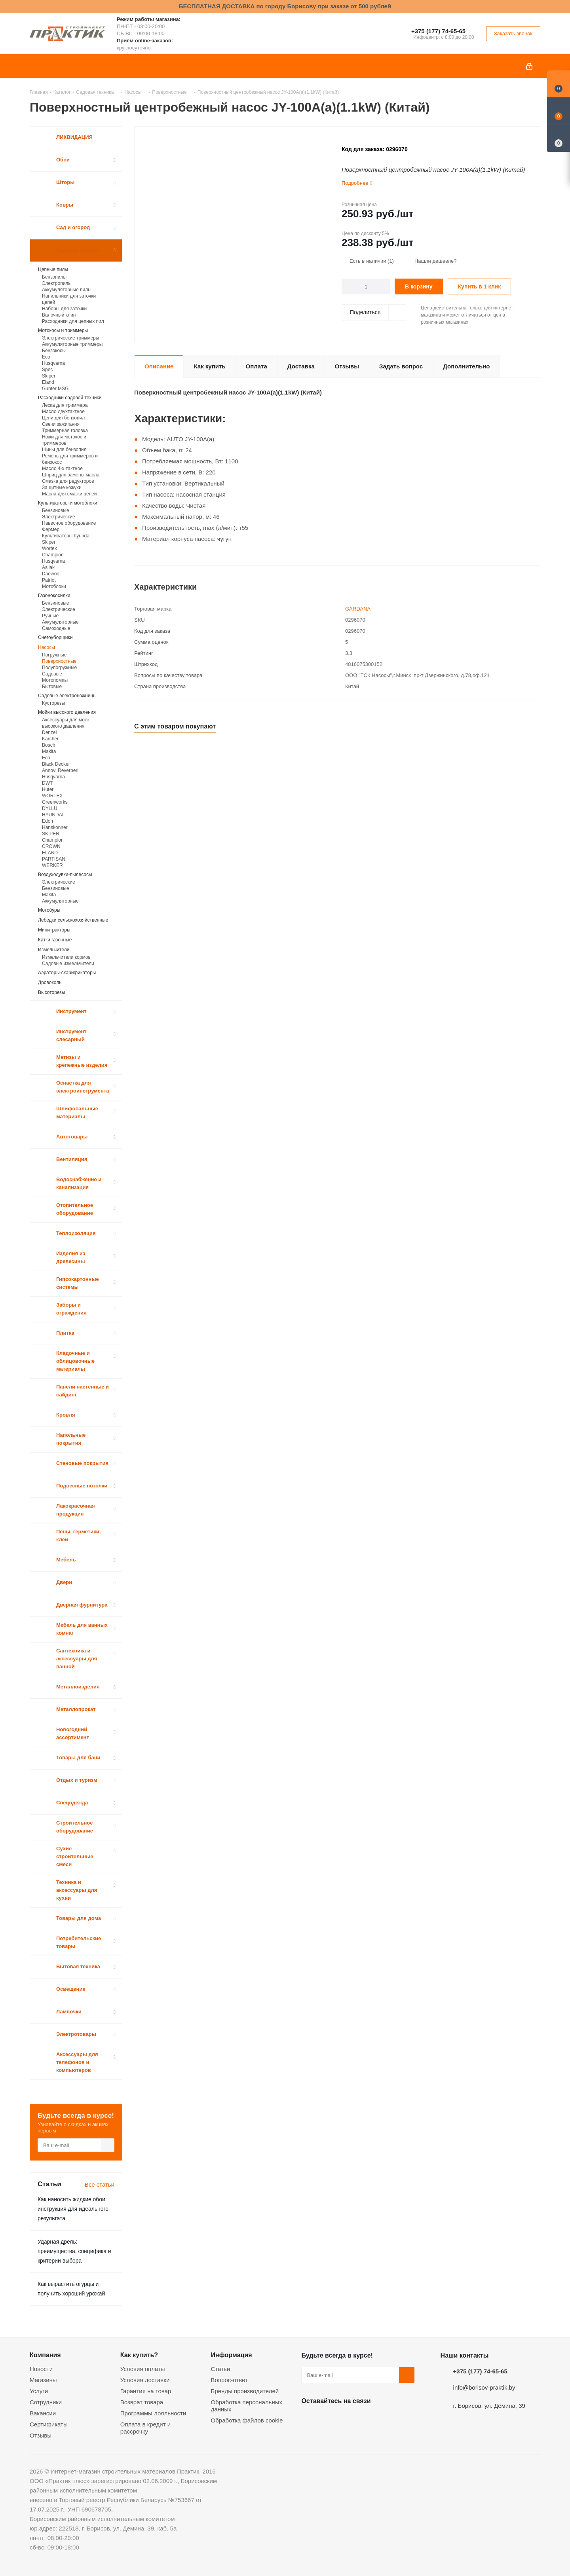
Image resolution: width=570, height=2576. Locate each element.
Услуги (39, 2391)
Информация (231, 2354)
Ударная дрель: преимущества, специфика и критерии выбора (74, 2251)
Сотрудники (46, 2402)
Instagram (349, 2419)
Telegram (368, 2419)
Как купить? (139, 2354)
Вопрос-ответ (229, 2380)
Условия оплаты (142, 2368)
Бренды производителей (245, 2391)
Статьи (220, 2368)
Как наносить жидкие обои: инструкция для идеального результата (73, 2208)
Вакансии (43, 2413)
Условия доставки (144, 2380)
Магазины (43, 2380)
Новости (41, 2368)
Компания (45, 2354)
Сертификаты (49, 2424)
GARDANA (357, 609)
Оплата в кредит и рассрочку (145, 2428)
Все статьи (99, 2184)
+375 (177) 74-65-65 (438, 31)
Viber (388, 2419)
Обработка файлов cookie (247, 2420)
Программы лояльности (153, 2413)
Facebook (329, 2419)
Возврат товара (141, 2402)
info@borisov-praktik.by (484, 2387)
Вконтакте (309, 2419)
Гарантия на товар (145, 2391)
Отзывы (40, 2435)
